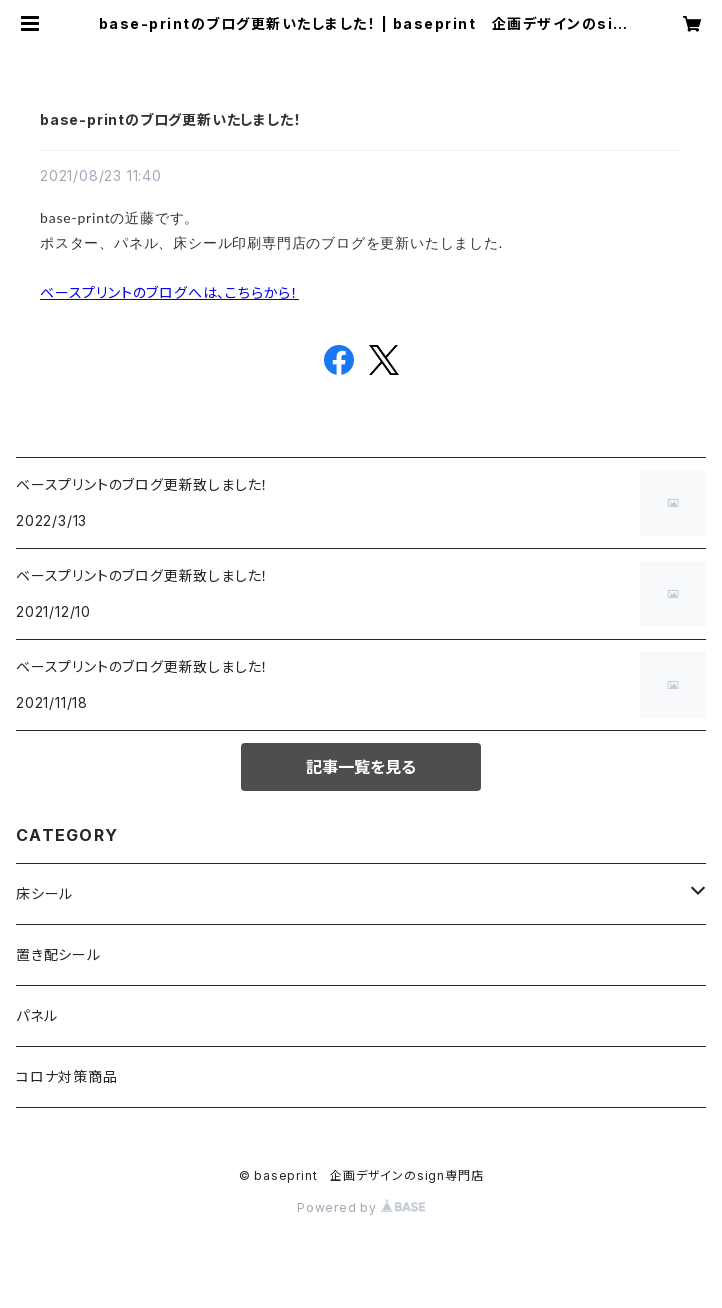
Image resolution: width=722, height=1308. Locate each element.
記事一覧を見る (361, 767)
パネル (36, 1015)
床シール (44, 893)
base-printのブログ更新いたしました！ (170, 119)
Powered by (361, 1207)
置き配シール (58, 954)
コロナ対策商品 (67, 1076)
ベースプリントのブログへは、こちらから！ (169, 292)
